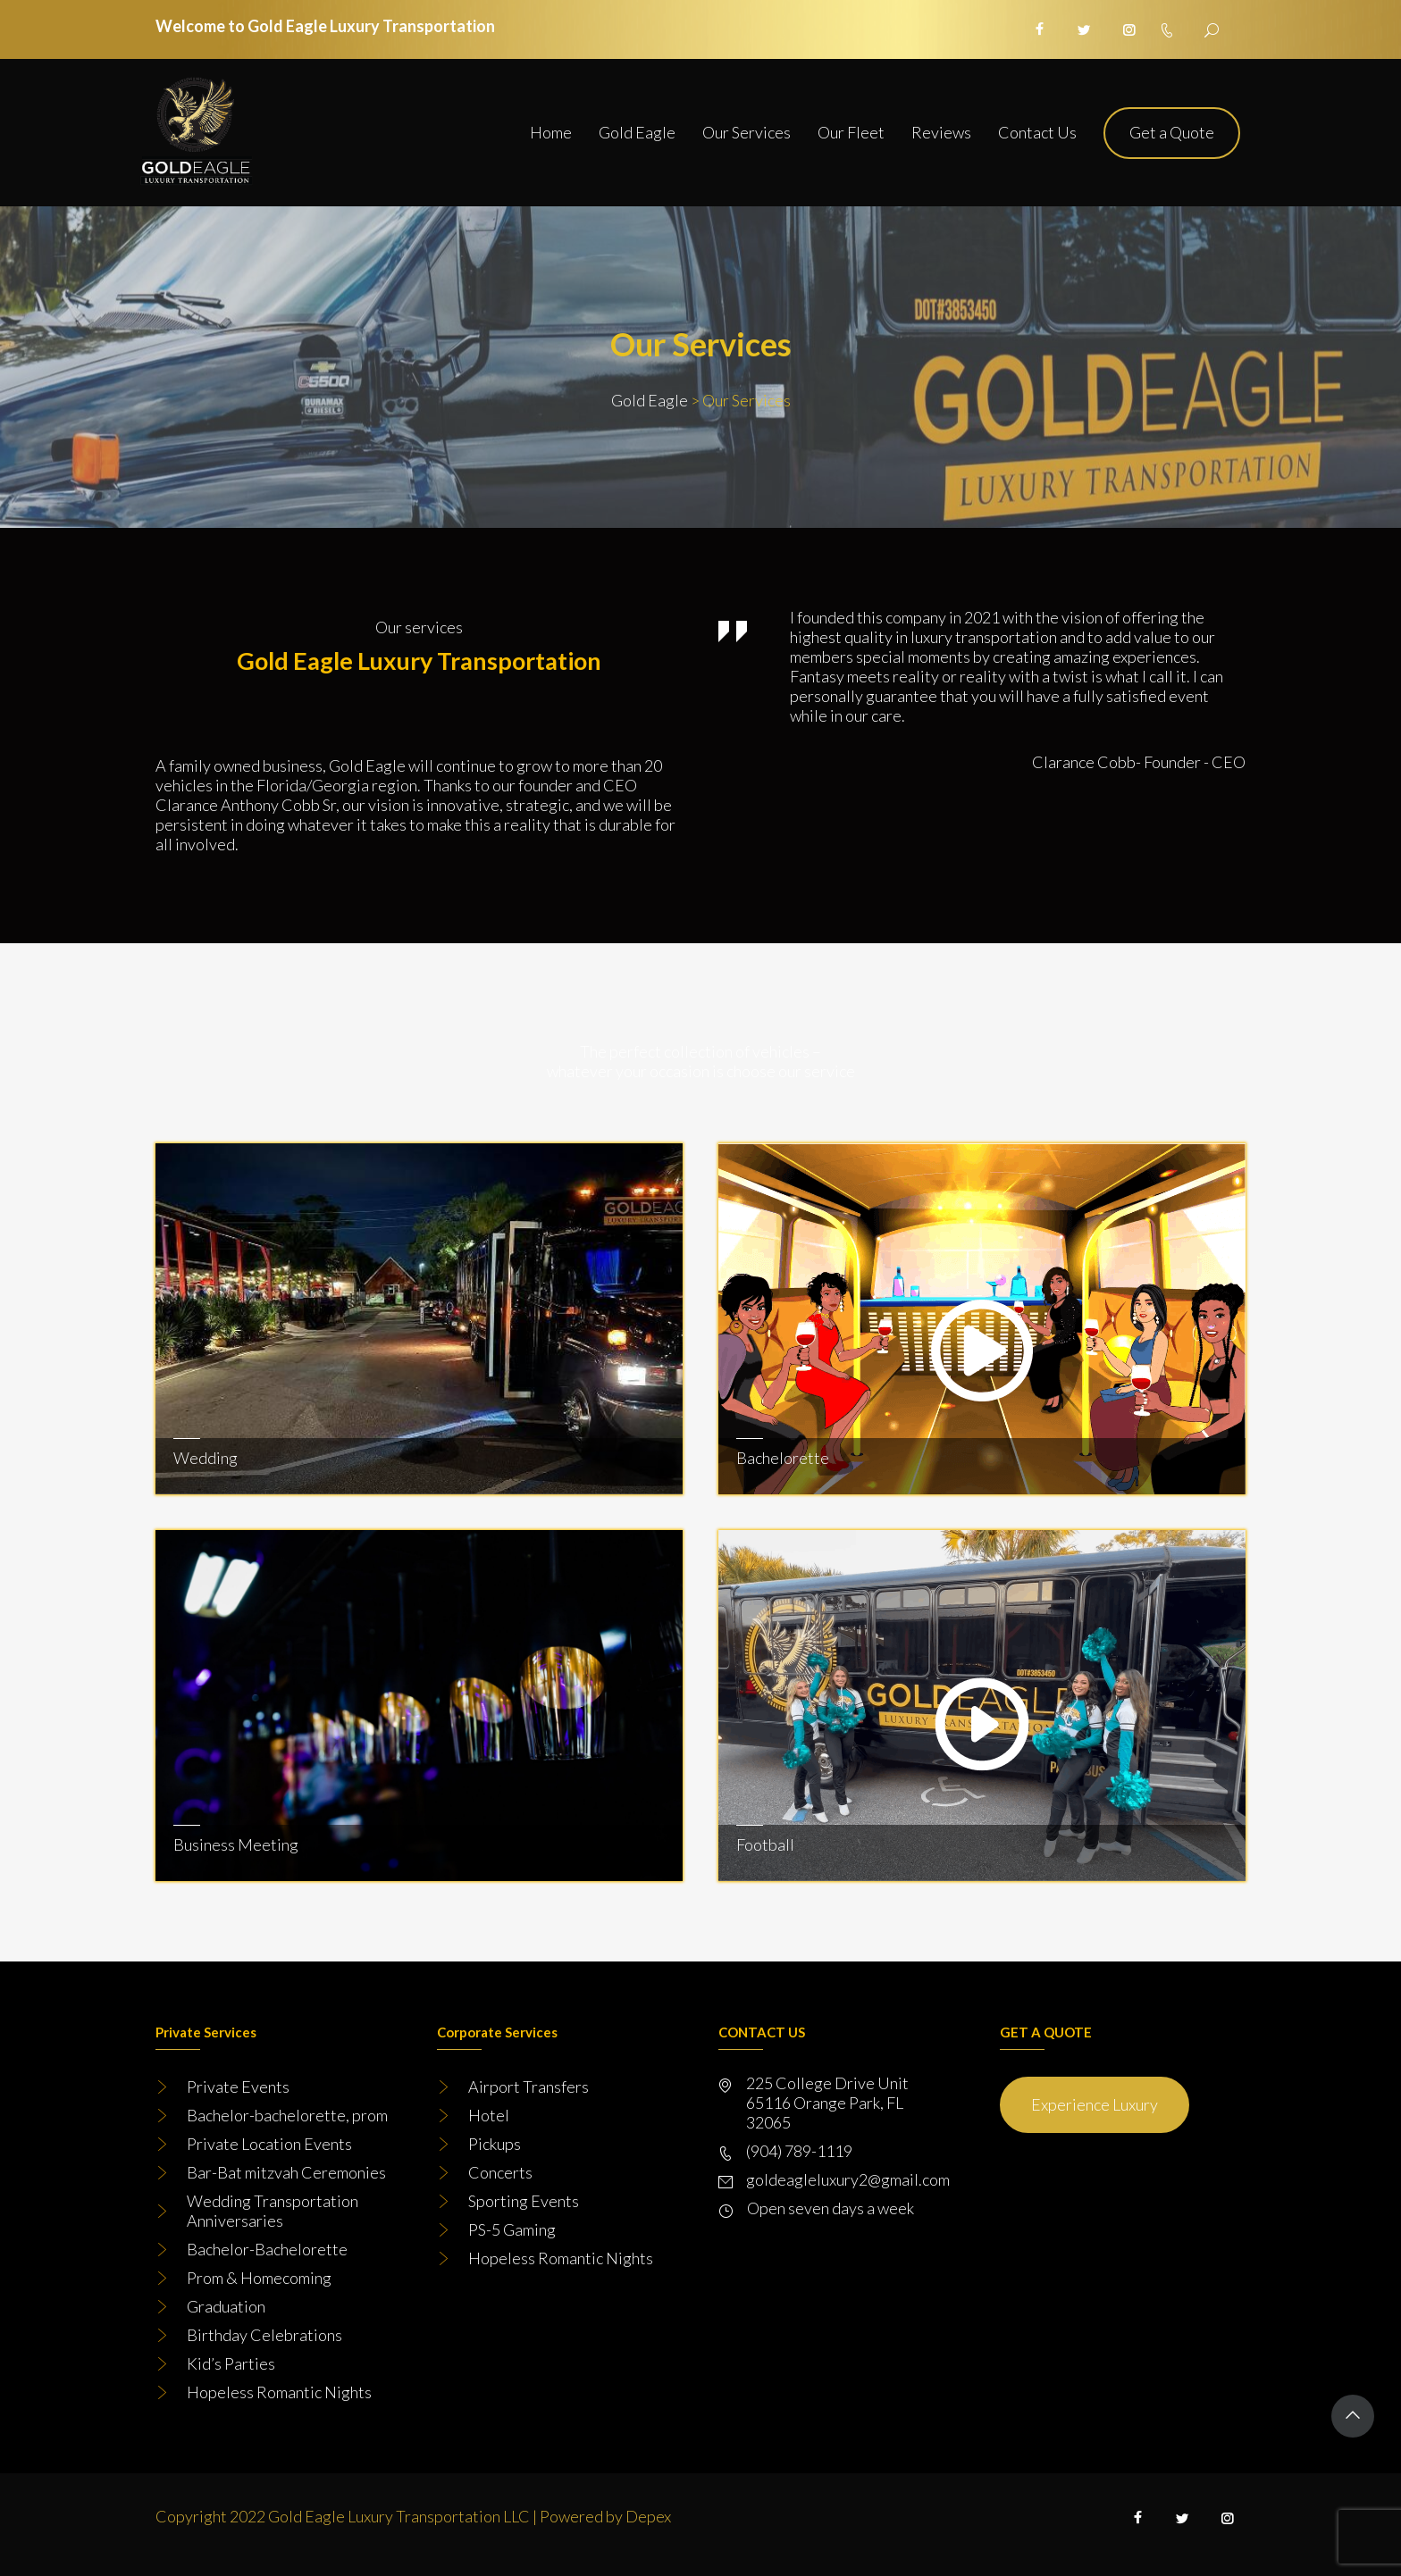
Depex (648, 2516)
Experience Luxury (1094, 2104)
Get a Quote (1171, 132)
